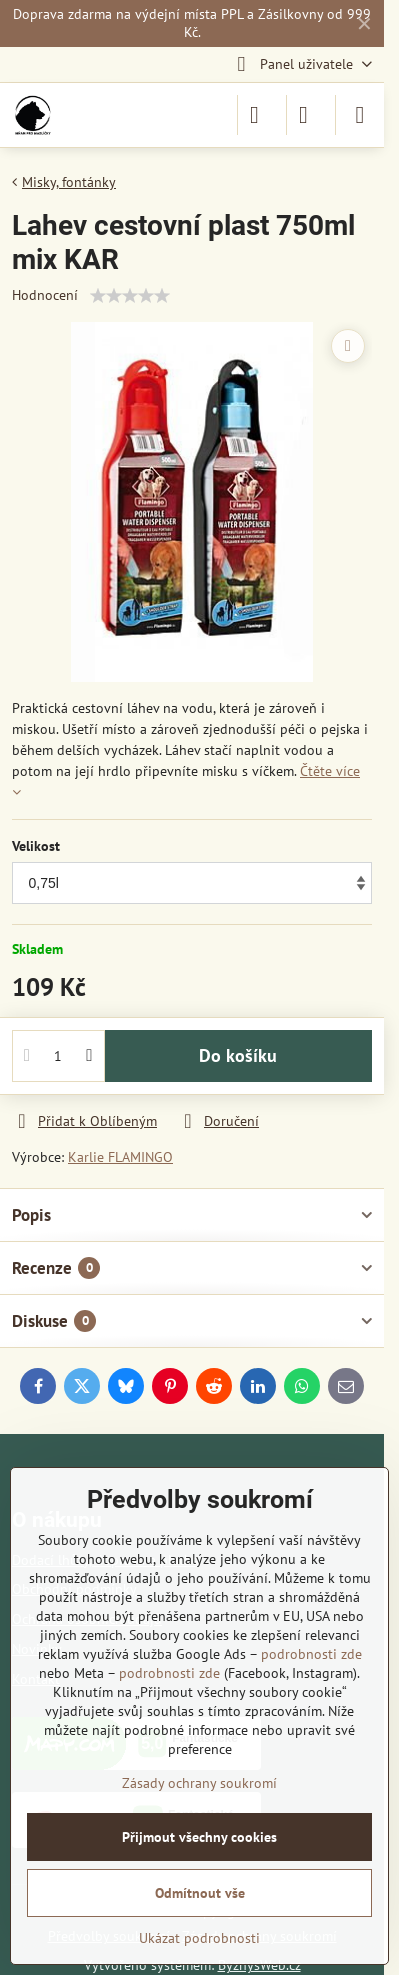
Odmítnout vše (200, 1893)
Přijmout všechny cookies (199, 1837)
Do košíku (238, 1055)
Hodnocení (45, 295)
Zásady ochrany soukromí (199, 1783)
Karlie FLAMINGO (120, 1157)
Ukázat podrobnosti (199, 1938)
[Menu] (360, 115)
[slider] (130, 296)
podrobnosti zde (311, 1654)
